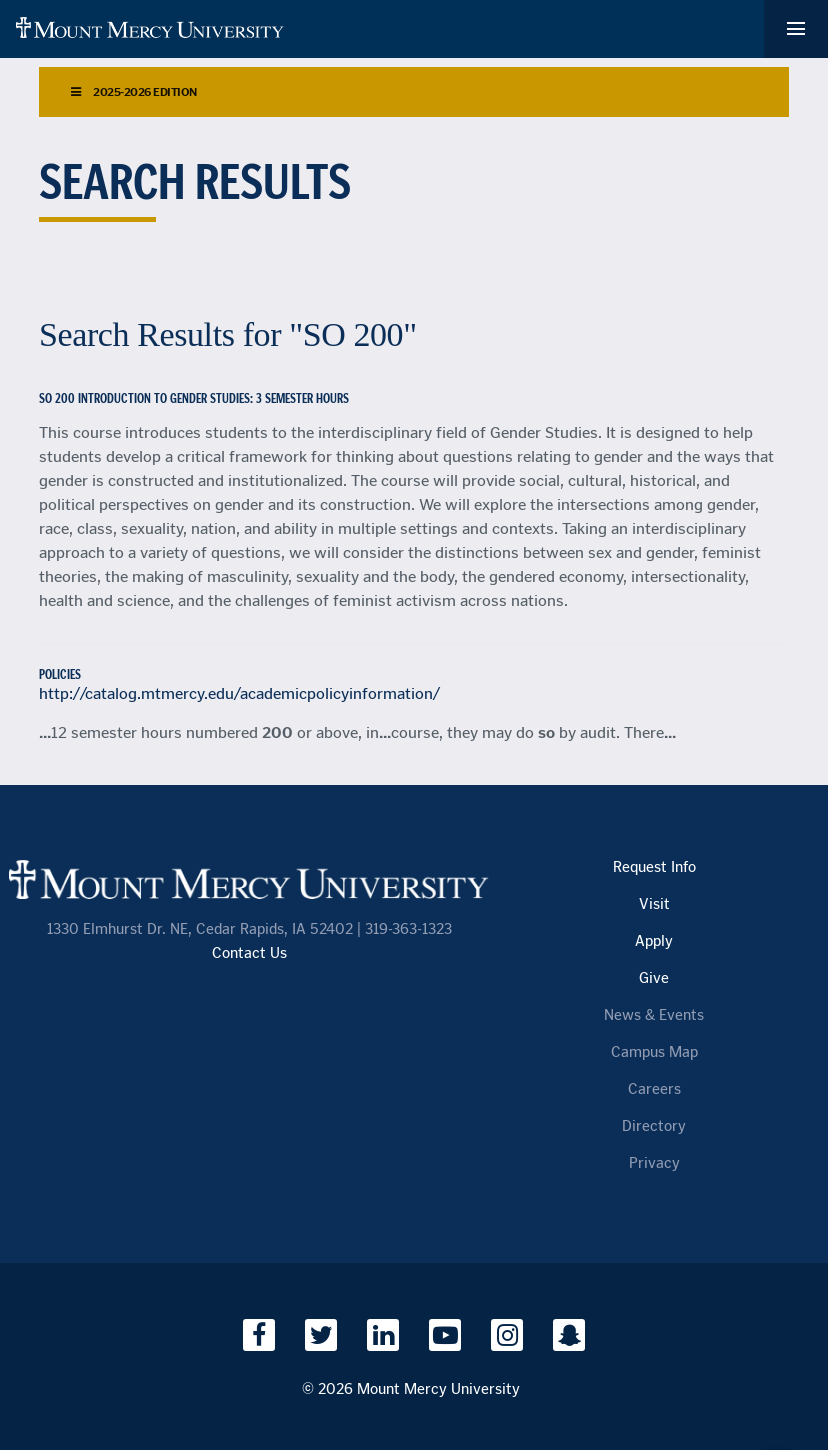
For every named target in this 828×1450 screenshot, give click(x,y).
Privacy (654, 1163)
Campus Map (654, 1052)
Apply (654, 941)
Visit (654, 904)
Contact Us (249, 953)
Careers (654, 1089)
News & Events (654, 1015)
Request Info (654, 867)
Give (654, 978)
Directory (654, 1126)
